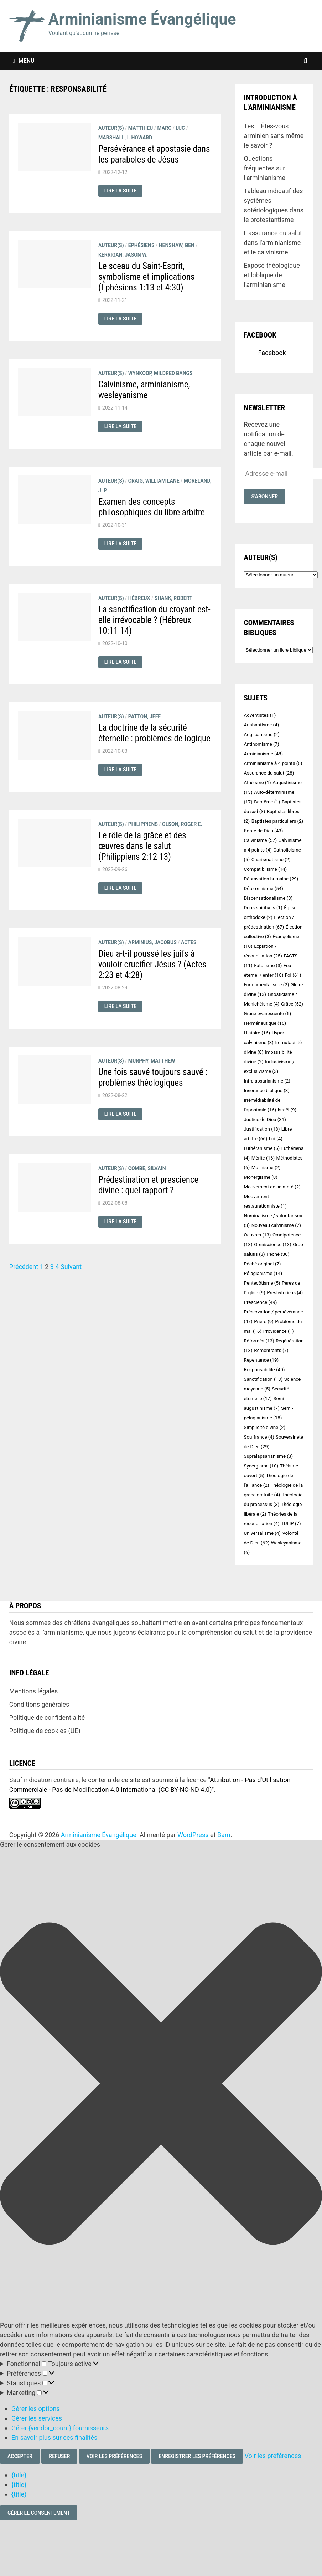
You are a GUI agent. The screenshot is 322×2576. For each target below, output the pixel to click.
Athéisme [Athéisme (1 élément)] (257, 782)
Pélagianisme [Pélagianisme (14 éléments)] (263, 1273)
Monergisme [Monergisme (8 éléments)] (260, 1177)
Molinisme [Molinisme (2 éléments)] (266, 1167)
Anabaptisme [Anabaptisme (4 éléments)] (261, 724)
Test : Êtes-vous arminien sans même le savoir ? (274, 135)
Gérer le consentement (38, 2513)
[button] (161, 2084)
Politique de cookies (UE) (44, 1730)
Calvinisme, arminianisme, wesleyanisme (144, 389)
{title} (18, 2475)
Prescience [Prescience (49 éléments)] (260, 1302)
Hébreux (139, 598)
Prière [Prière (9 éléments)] (264, 1321)
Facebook (260, 335)
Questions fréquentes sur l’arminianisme (265, 168)
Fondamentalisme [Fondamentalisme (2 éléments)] (266, 984)
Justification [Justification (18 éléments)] (262, 1129)
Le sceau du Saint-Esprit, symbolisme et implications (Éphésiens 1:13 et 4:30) (146, 277)
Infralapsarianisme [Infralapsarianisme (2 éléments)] (267, 1081)
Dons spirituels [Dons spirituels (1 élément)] (263, 907)
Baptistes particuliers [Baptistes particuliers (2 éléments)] (277, 821)
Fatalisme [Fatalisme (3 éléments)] (268, 965)
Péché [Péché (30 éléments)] (277, 1254)
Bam (223, 1835)
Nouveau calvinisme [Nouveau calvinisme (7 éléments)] (276, 1225)
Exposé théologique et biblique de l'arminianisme (272, 275)
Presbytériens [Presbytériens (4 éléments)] (285, 1292)
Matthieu (140, 128)
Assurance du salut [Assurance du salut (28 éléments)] (269, 773)
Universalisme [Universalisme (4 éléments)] (262, 1533)
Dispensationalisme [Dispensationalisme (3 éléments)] (268, 898)
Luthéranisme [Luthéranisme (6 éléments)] (262, 1148)
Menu (24, 60)
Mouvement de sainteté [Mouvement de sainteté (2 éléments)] (272, 1186)
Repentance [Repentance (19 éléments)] (261, 1360)
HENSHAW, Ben (176, 245)
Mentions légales (33, 1691)
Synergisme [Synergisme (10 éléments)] (261, 1466)
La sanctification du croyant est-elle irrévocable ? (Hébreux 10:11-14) (154, 620)
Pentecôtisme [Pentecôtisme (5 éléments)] (262, 1283)
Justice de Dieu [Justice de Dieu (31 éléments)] (265, 1119)
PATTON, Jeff (144, 716)
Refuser (59, 2456)
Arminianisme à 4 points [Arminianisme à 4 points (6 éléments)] (273, 763)
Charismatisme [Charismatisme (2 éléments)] (271, 859)
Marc (164, 128)
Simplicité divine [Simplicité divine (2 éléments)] (265, 1427)
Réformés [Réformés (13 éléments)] (259, 1340)
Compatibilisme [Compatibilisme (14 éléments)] (265, 869)
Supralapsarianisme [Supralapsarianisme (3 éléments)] (268, 1456)
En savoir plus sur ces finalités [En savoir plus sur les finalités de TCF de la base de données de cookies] (54, 2437)
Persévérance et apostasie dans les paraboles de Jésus (154, 154)
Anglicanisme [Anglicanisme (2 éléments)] (262, 734)
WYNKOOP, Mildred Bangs (160, 373)
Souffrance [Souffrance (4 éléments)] (259, 1437)
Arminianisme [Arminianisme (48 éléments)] (263, 753)
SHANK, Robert (173, 598)
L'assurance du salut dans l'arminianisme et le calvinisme (273, 242)
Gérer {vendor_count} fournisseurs (60, 2428)
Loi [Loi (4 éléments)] (275, 1138)
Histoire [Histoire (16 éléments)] (257, 1032)
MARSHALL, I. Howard (125, 137)
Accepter (19, 2456)
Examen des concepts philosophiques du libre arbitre (151, 507)
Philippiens (143, 824)
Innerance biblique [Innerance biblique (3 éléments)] (267, 1090)
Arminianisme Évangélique (142, 19)
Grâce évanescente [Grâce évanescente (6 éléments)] (267, 1013)
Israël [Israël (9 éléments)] (287, 1109)
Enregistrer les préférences (197, 2456)
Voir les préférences (114, 2456)
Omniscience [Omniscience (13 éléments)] (272, 1244)
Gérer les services (36, 2418)
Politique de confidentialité (47, 1717)
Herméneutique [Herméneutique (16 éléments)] (265, 1023)
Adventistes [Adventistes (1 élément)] (260, 715)
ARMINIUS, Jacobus (152, 942)
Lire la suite (122, 191)
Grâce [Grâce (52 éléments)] (292, 1004)
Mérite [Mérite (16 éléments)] (263, 1158)
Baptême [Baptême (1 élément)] (267, 801)
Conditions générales (39, 1704)
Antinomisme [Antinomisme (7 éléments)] (261, 744)
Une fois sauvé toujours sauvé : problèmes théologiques (152, 1077)
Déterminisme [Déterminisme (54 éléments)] (263, 888)
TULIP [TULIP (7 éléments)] (291, 1523)
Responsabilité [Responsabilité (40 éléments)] (264, 1369)
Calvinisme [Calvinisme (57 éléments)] (260, 840)
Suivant (71, 1266)
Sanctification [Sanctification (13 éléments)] (263, 1379)
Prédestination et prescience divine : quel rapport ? (148, 1185)
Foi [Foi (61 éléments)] (293, 975)
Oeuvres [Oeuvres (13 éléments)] (257, 1235)
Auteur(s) (111, 128)
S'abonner (264, 496)
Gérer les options (35, 2408)
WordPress (192, 1835)
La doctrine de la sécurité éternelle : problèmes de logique (154, 733)
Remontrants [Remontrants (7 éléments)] (271, 1350)
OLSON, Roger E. (182, 824)
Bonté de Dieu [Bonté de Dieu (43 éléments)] (263, 830)
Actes (188, 942)
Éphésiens (141, 245)
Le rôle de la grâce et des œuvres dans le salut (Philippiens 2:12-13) (142, 846)
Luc (180, 128)
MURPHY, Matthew (151, 1061)
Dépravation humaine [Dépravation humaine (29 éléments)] (271, 878)
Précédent (23, 1266)
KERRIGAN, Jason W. (123, 255)
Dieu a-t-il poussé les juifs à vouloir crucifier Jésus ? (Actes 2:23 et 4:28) (152, 964)
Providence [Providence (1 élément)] (278, 1331)
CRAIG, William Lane (154, 481)
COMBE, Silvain (147, 1168)
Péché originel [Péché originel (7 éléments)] (262, 1263)
